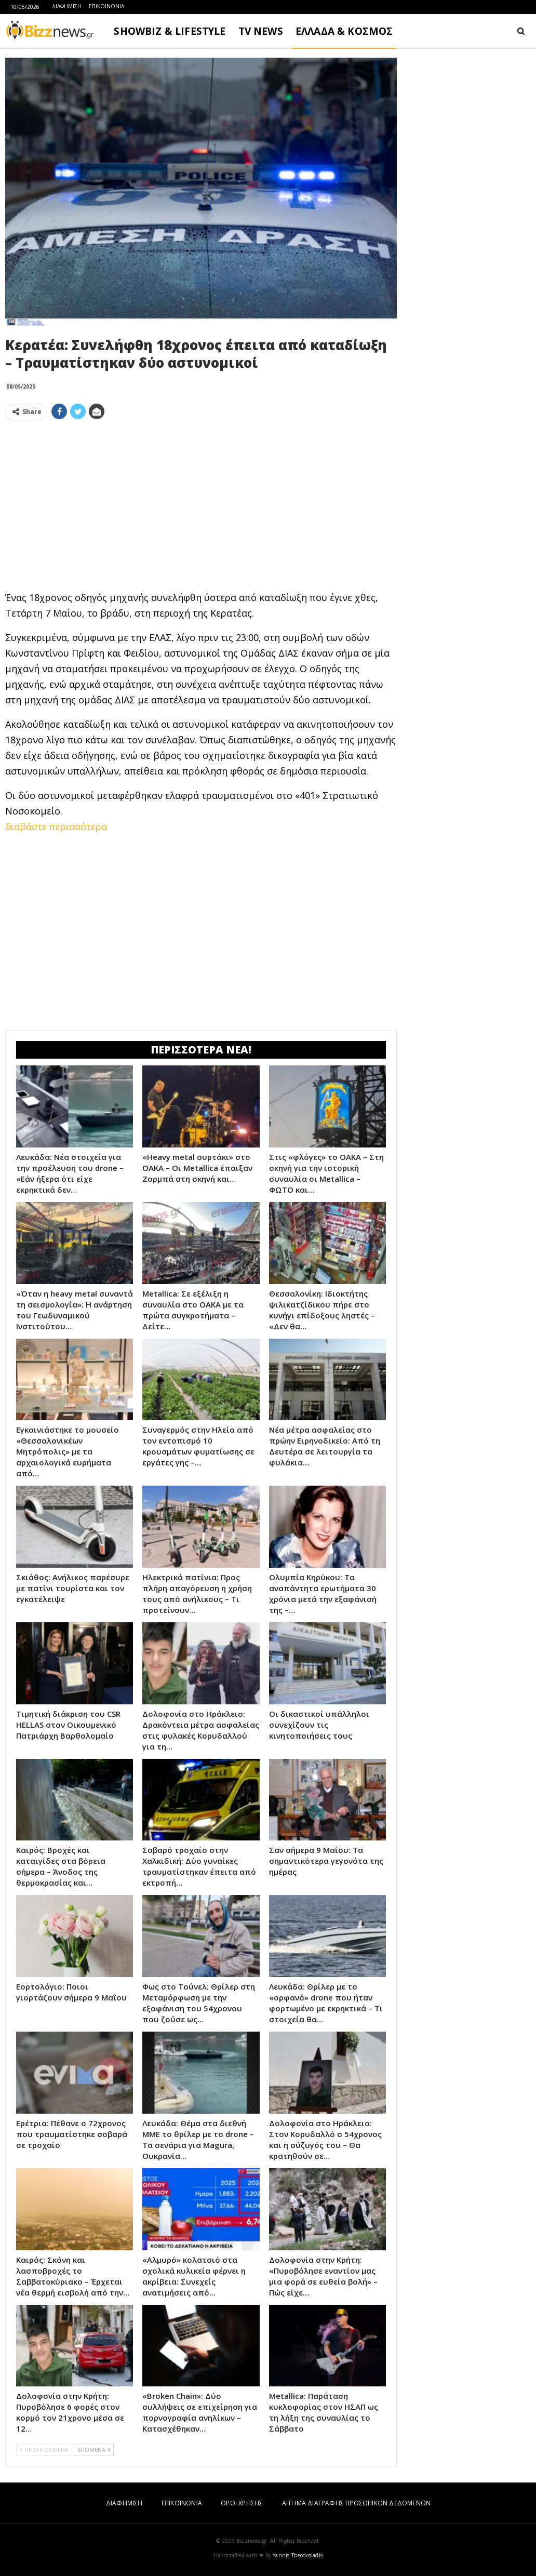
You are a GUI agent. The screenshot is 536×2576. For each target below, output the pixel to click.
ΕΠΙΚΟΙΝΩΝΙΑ (106, 6)
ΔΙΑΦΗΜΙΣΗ (67, 6)
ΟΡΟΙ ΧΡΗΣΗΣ (242, 2503)
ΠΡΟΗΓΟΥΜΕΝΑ (44, 2449)
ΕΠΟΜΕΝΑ (93, 2449)
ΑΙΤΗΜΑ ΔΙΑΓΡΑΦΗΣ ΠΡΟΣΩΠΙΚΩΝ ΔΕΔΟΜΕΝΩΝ (356, 2503)
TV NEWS (260, 31)
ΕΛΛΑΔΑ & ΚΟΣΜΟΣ (344, 31)
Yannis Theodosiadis (298, 2555)
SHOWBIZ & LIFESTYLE (169, 31)
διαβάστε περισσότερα (56, 826)
